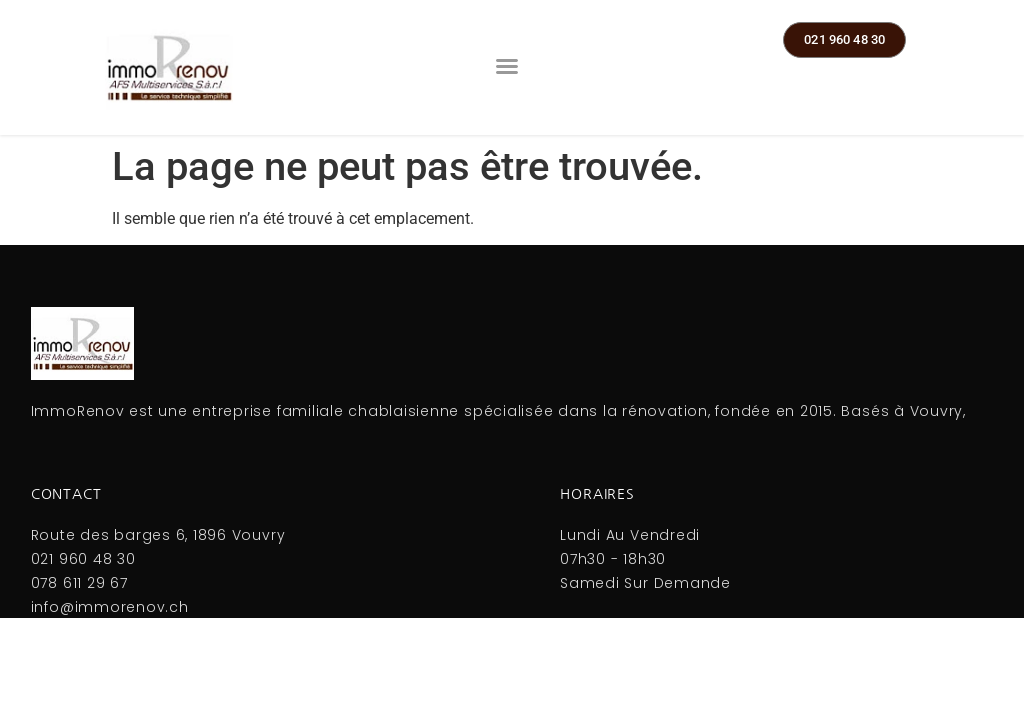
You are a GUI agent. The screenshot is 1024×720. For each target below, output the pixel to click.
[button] (507, 66)
